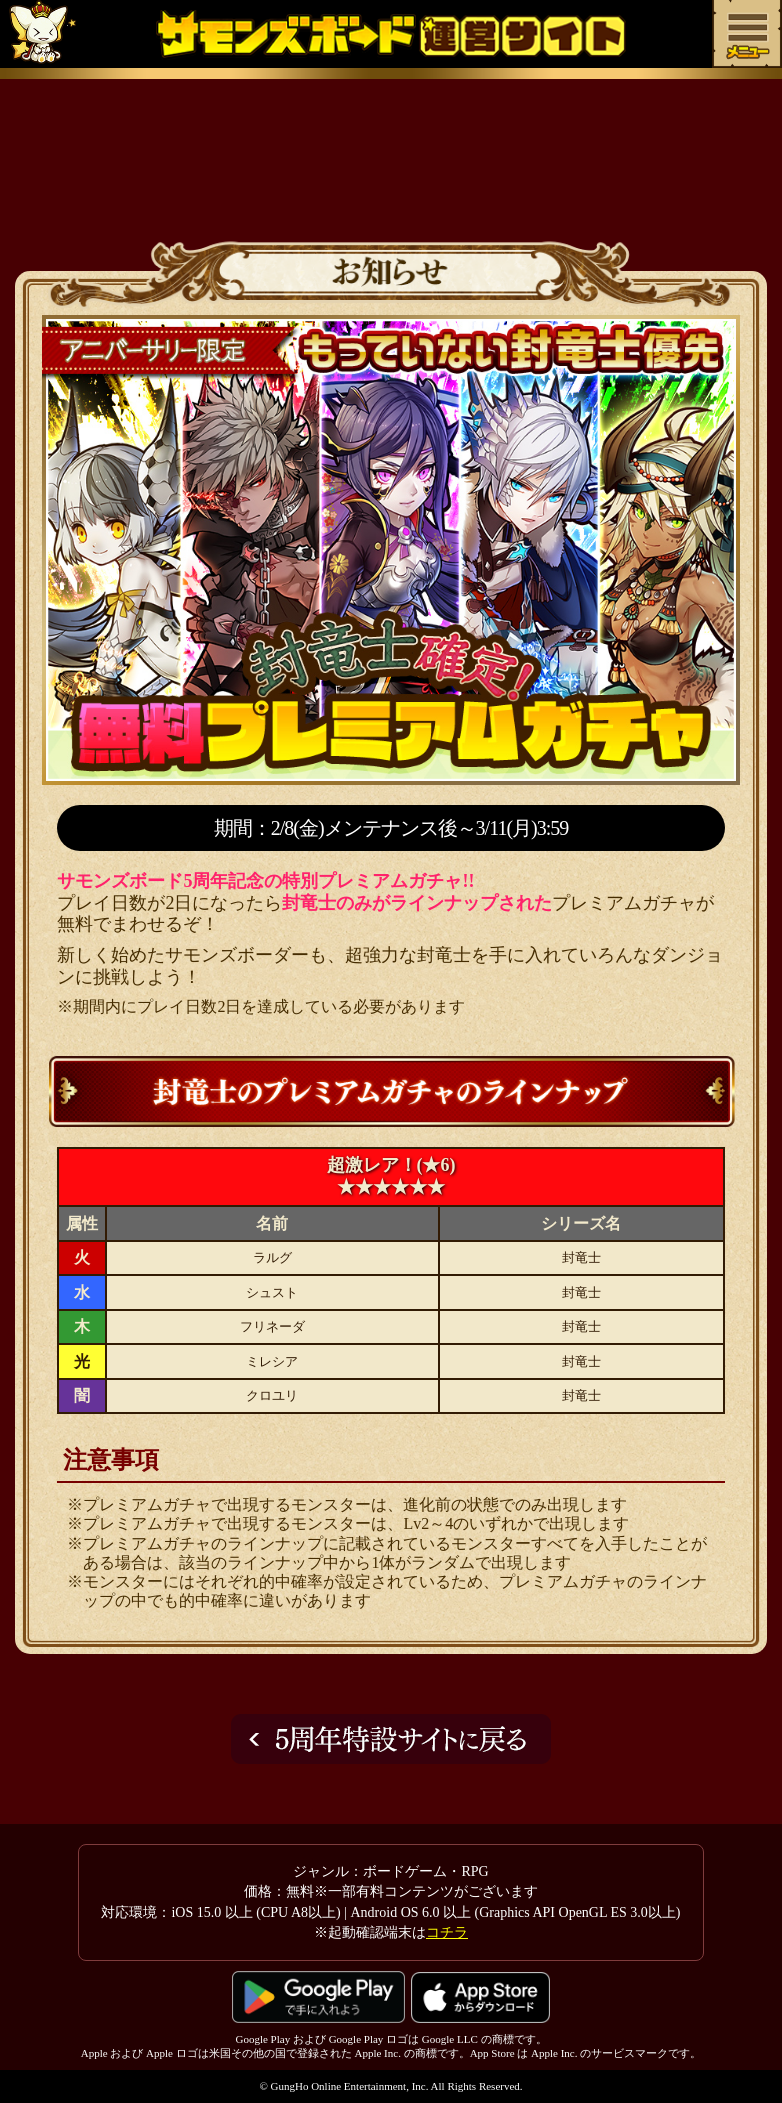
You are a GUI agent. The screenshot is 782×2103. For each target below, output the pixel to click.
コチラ (447, 1932)
